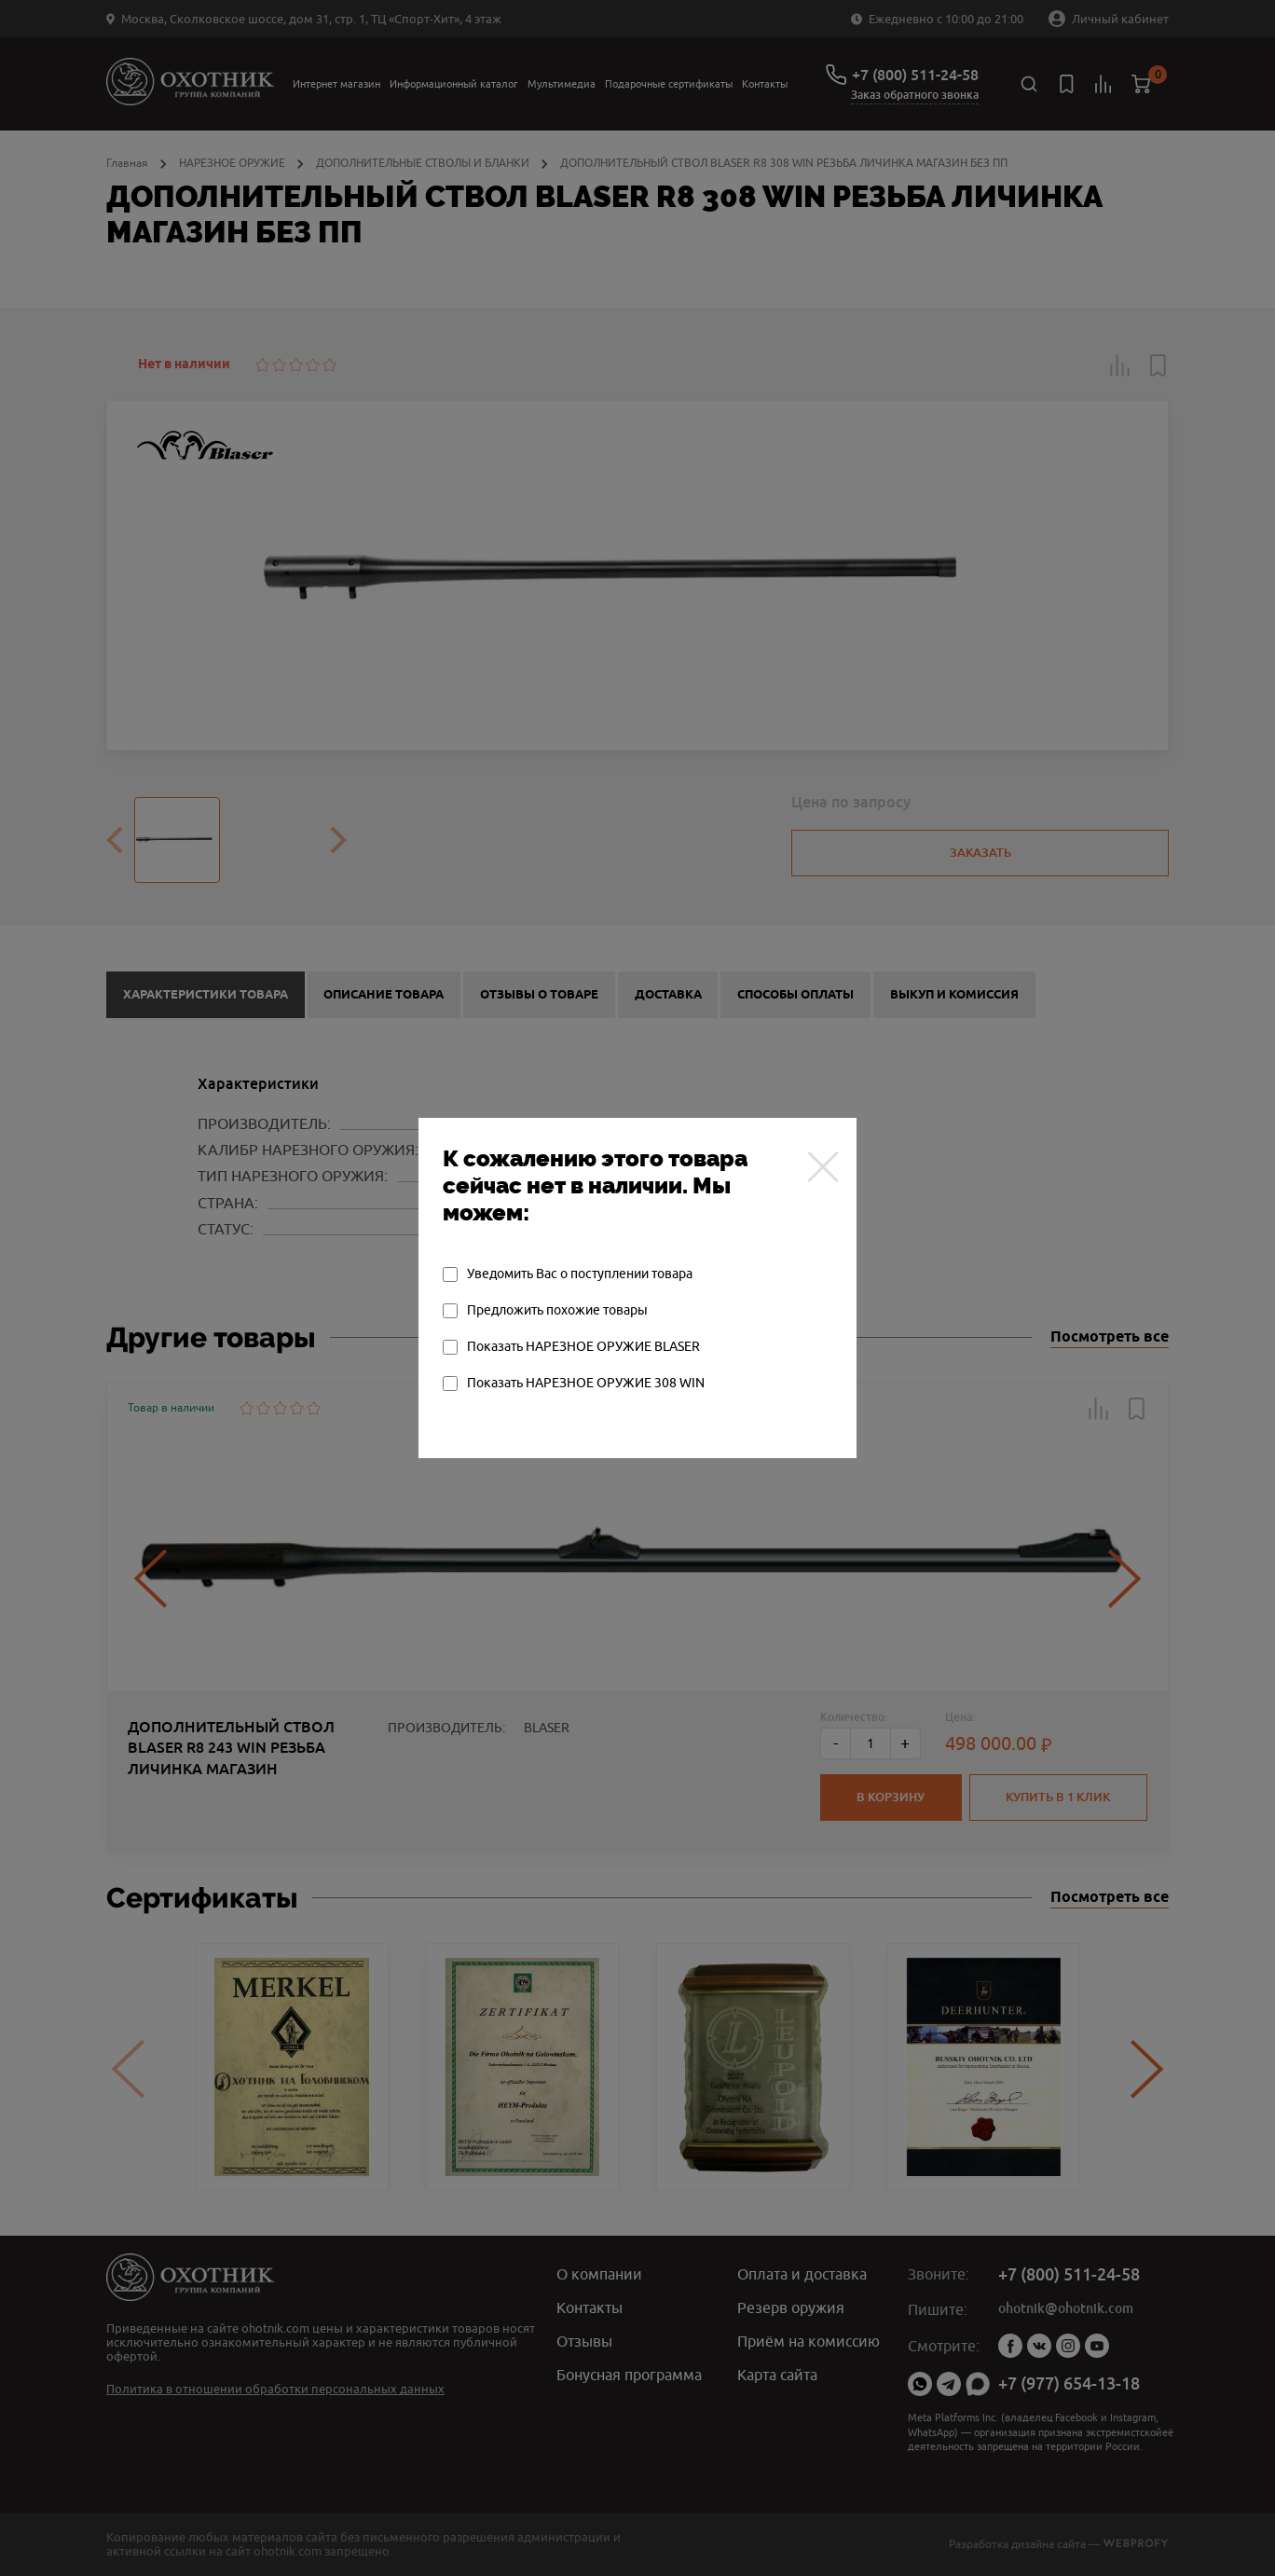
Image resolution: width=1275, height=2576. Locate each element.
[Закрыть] (823, 1166)
